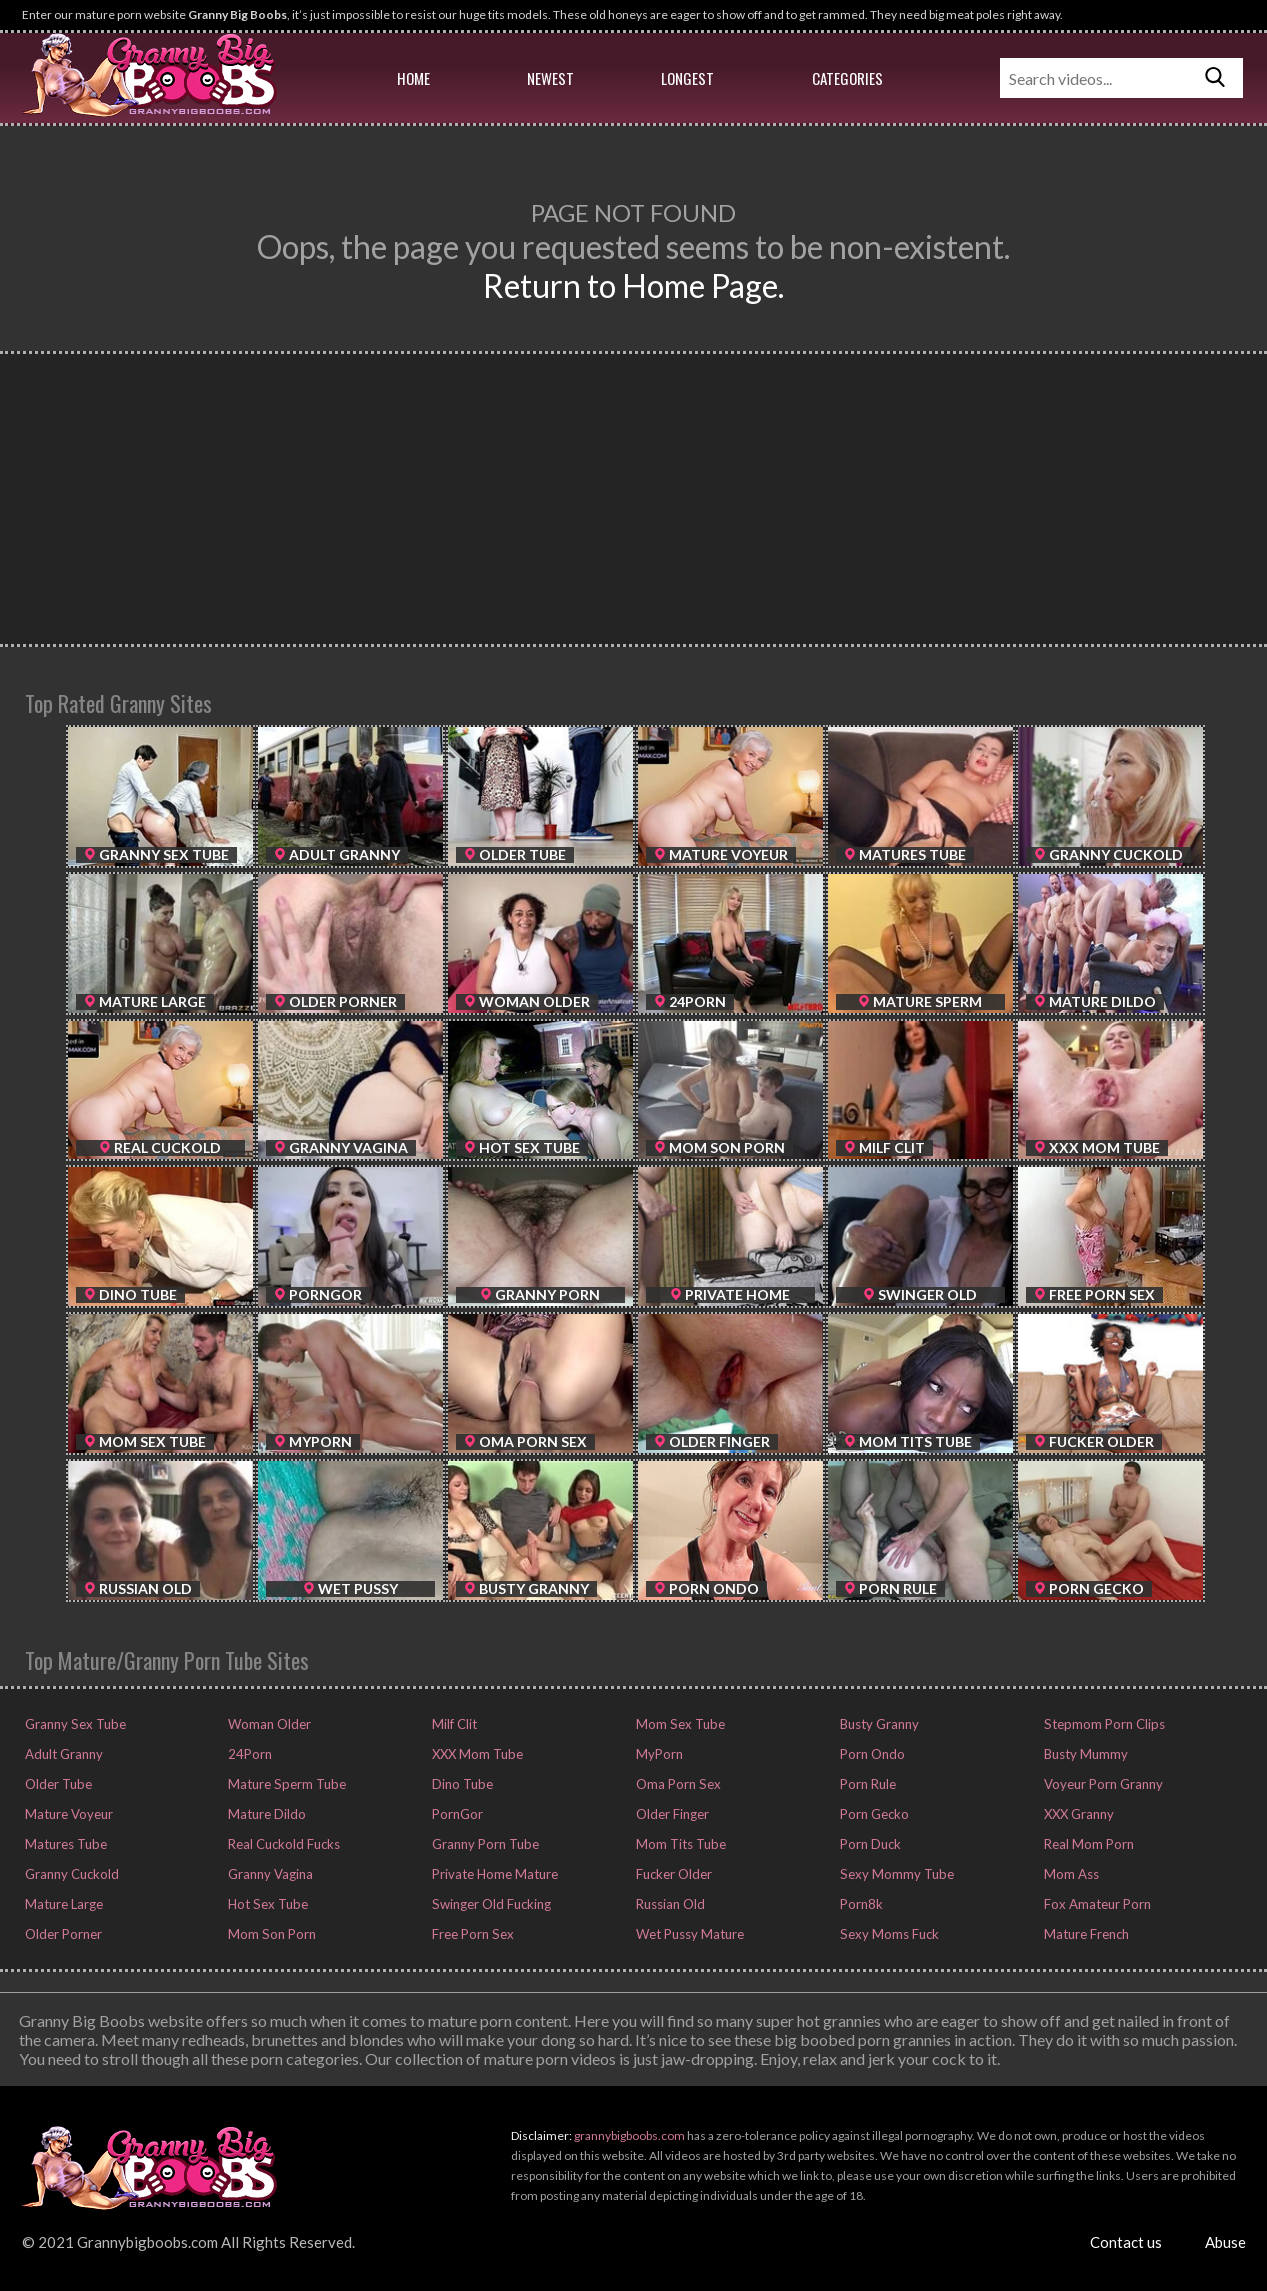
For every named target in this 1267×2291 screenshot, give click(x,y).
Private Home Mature (493, 1874)
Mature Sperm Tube (285, 1784)
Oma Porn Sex (676, 1784)
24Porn (248, 1754)
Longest (687, 78)
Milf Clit (453, 1724)
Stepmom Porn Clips (1102, 1724)
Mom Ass (1070, 1874)
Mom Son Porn (270, 1934)
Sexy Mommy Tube (895, 1874)
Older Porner (62, 1934)
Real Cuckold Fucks (282, 1844)
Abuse (1225, 2242)
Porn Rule (866, 1784)
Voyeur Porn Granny (1102, 1784)
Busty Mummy (1084, 1754)
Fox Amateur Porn (1096, 1904)
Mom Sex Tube (678, 1724)
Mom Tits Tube (679, 1844)
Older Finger (671, 1814)
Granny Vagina (269, 1874)
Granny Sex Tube (73, 1724)
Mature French (1085, 1934)
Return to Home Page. (633, 285)
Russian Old (669, 1904)
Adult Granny (62, 1754)
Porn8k (860, 1904)
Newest (550, 78)
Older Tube (57, 1784)
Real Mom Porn (1087, 1844)
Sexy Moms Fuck (887, 1934)
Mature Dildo (265, 1814)
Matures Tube (64, 1844)
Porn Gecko (873, 1814)
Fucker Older (672, 1874)
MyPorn (658, 1754)
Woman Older (268, 1724)
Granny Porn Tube (484, 1844)
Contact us (1126, 2242)
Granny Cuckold (70, 1874)
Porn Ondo (871, 1754)
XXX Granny (1077, 1814)
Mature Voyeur (67, 1814)
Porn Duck (869, 1844)
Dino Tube (461, 1784)
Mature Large (62, 1904)
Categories (847, 78)
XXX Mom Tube (476, 1754)
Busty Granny (878, 1724)
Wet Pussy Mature (688, 1934)
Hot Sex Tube (266, 1904)
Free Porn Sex (471, 1934)
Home (413, 78)
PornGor (456, 1814)
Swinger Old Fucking (489, 1904)
